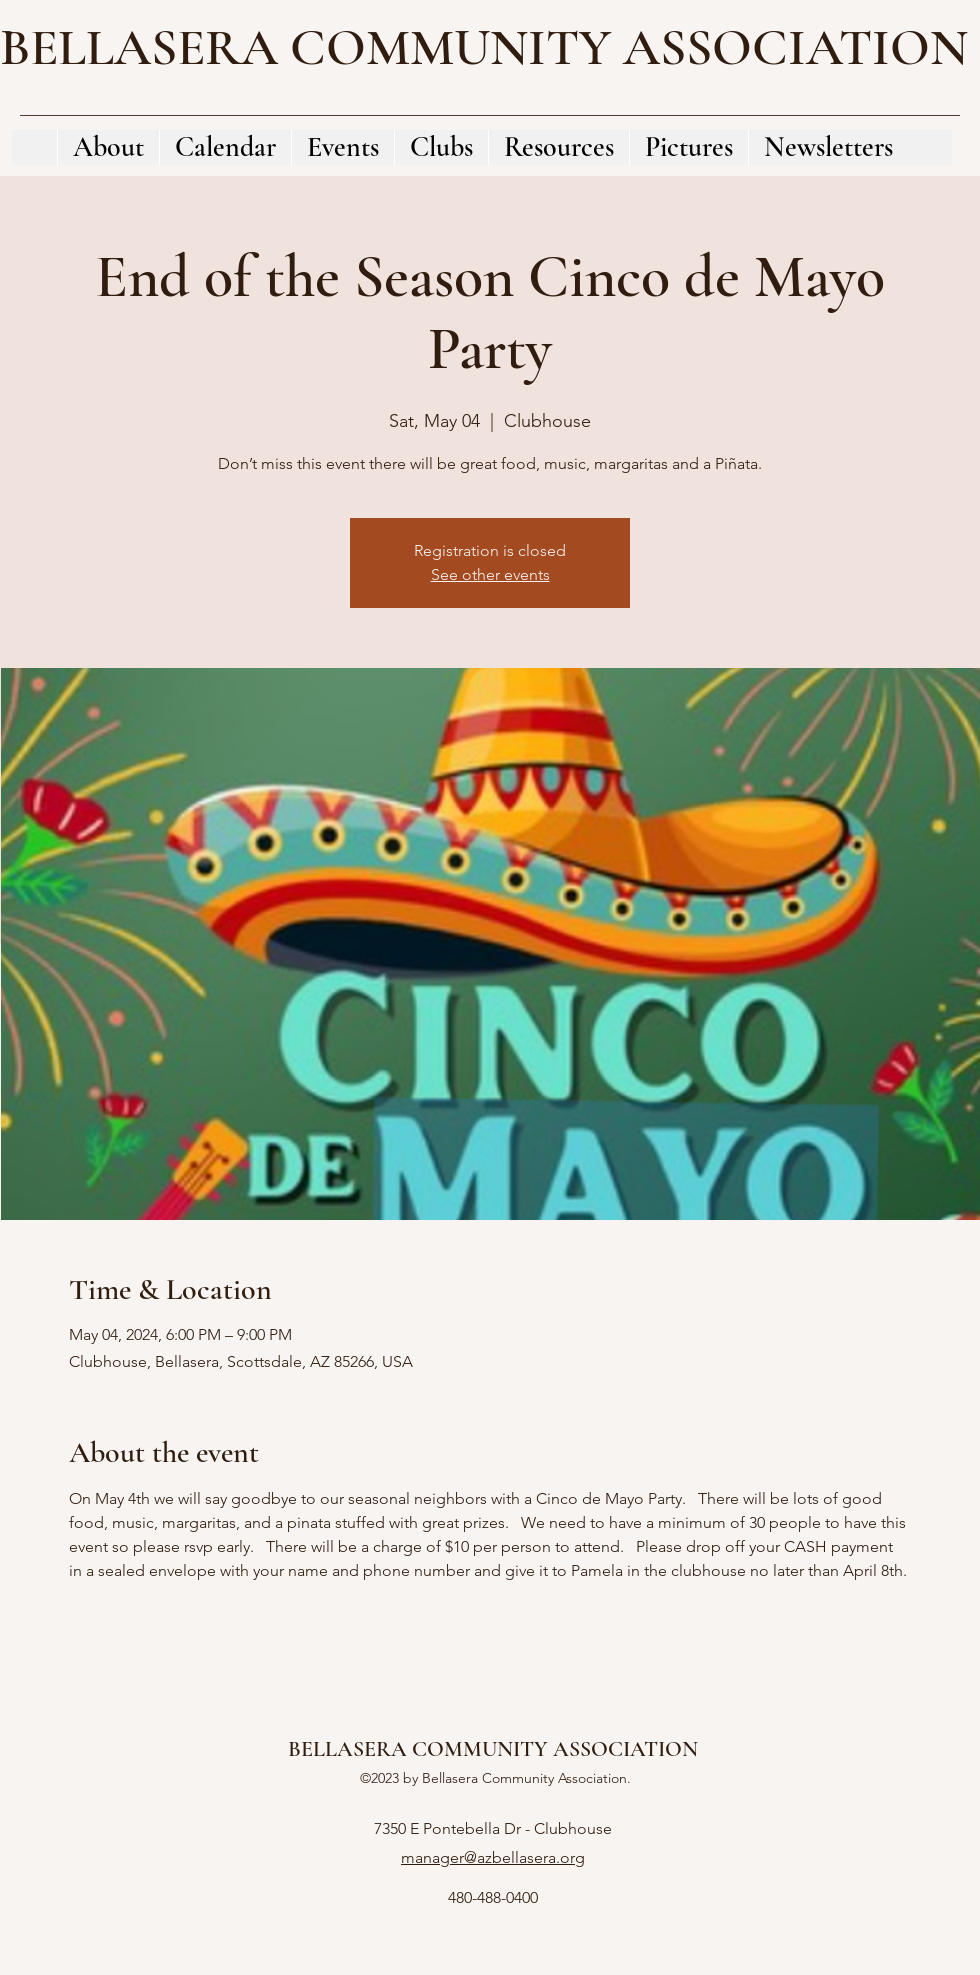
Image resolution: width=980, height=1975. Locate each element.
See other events (490, 574)
